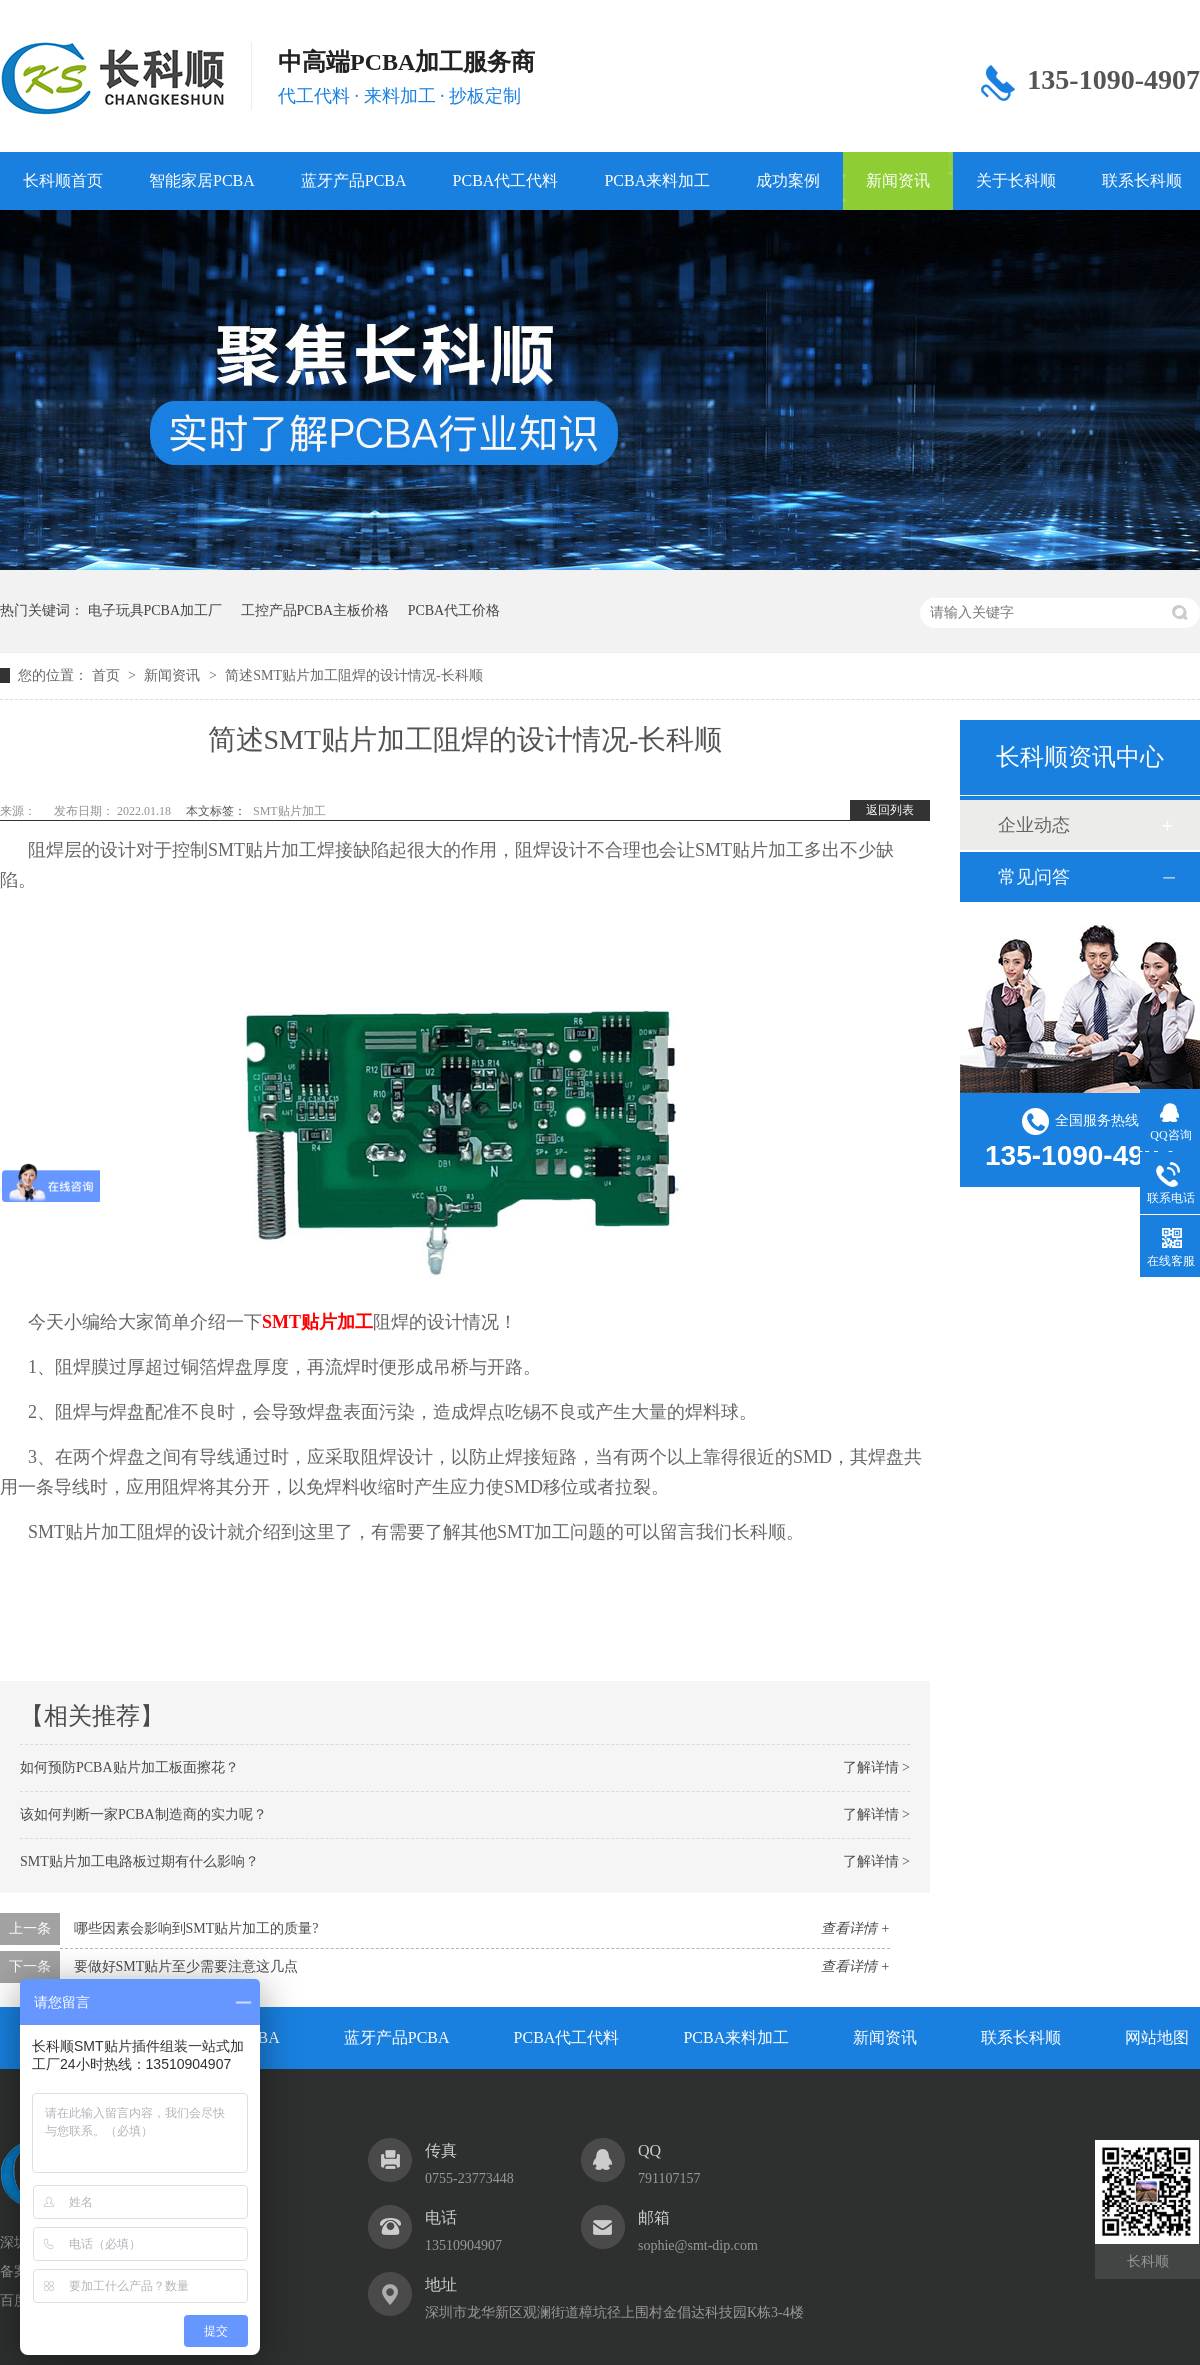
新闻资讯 (898, 180)
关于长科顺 (1016, 180)
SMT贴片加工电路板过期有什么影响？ (139, 1861)
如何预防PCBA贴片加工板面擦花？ (129, 1767)
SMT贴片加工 (289, 811)
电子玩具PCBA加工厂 (155, 610)
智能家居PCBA (202, 180)
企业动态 (1034, 825)
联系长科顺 (1021, 2037)
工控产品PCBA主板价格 (315, 610)
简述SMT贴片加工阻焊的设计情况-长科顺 (353, 675)
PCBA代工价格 (454, 610)
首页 (108, 675)
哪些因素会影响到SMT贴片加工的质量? (196, 1928)
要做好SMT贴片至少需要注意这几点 (186, 1966)
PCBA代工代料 (506, 180)
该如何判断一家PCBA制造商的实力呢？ (143, 1814)
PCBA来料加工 (657, 180)
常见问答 (1034, 877)
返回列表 (890, 810)
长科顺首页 (63, 180)
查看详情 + (855, 1928)
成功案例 (788, 180)
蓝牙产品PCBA (354, 180)
